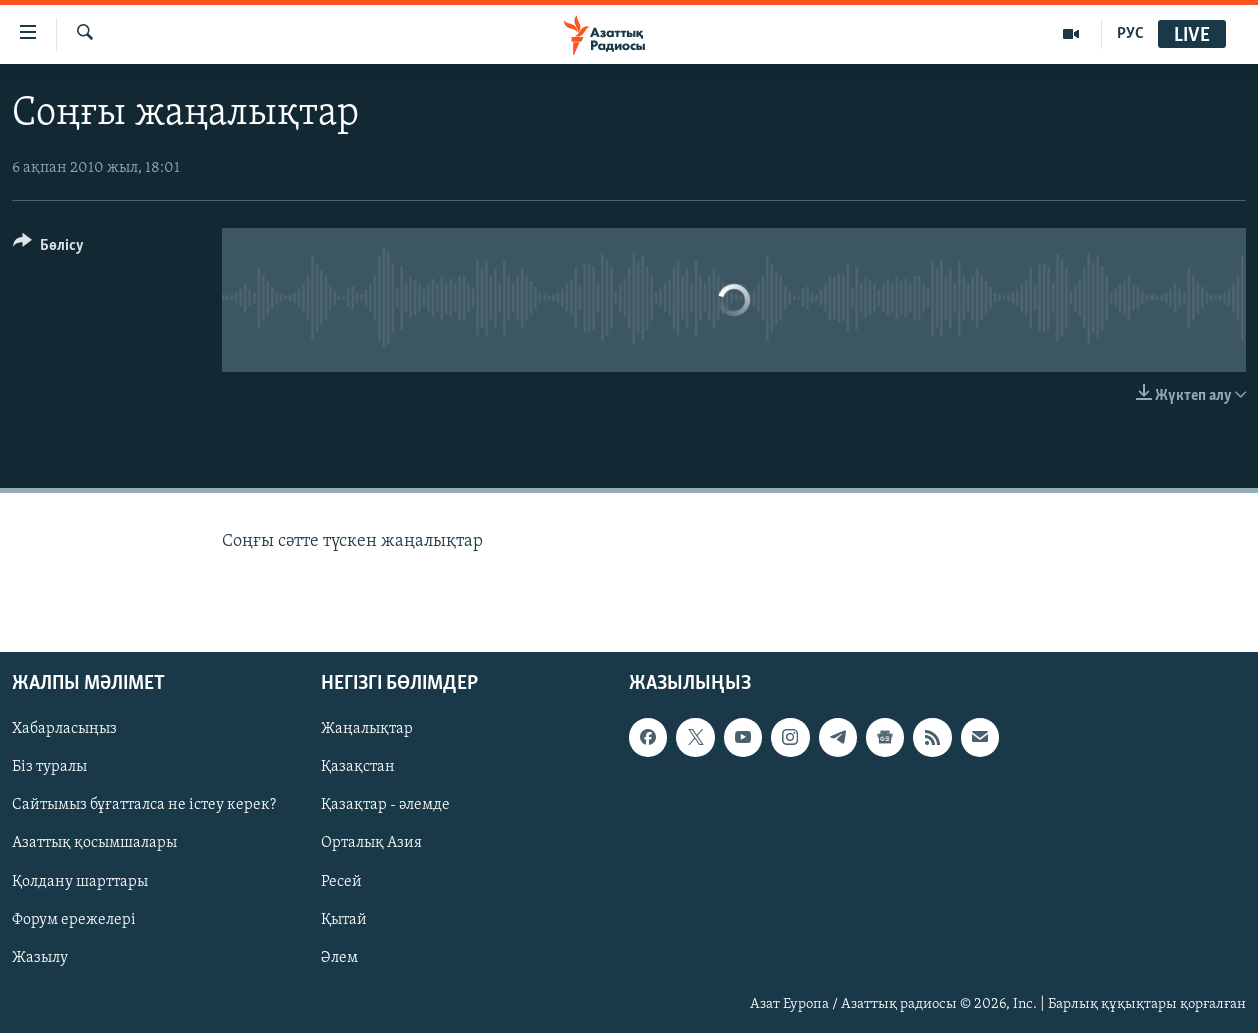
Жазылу (40, 958)
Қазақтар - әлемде (385, 806)
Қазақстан (358, 767)
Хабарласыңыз (64, 729)
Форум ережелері (74, 920)
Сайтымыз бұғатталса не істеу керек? (144, 806)
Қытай (344, 920)
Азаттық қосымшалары (94, 844)
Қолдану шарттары (80, 882)
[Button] (48, 248)
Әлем (339, 958)
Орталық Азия (371, 844)
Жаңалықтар (367, 729)
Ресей (341, 882)
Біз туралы (49, 767)
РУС (1130, 34)
